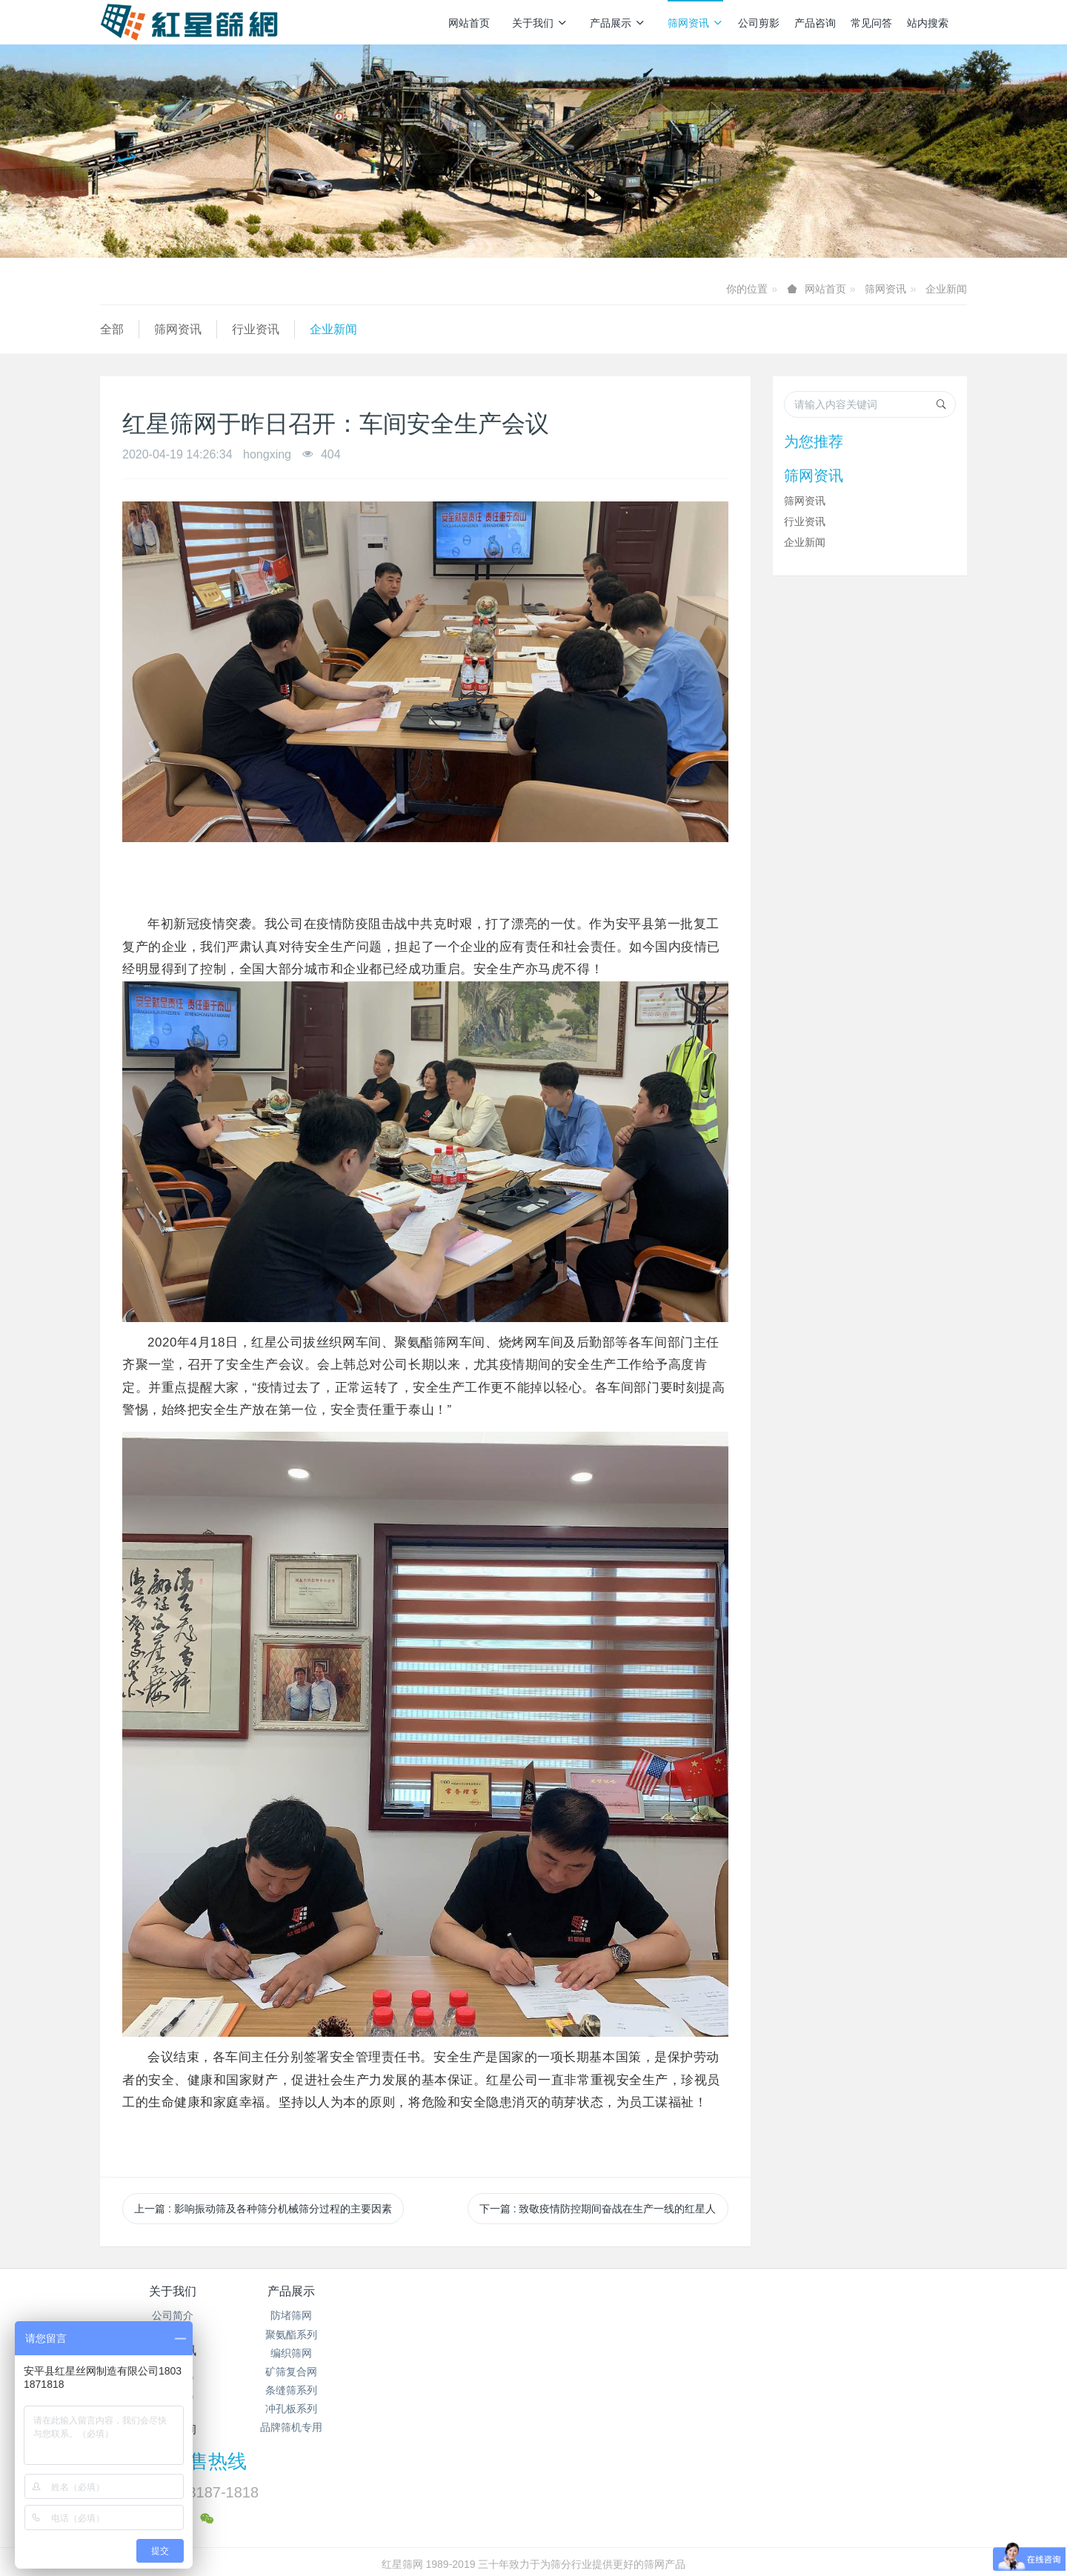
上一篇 (263, 2209)
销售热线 (786, 2301)
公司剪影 (759, 23)
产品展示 (617, 23)
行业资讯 (255, 329)
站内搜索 (927, 23)
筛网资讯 (695, 23)
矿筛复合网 (317, 2372)
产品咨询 (815, 23)
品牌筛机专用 (317, 2427)
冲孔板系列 (317, 2409)
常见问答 (871, 23)
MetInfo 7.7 (509, 2543)
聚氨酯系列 (317, 2334)
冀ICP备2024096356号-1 (450, 2525)
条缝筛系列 (317, 2390)
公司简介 (172, 2315)
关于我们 (540, 23)
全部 (112, 329)
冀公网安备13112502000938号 (592, 2525)
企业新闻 (946, 289)
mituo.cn (622, 2543)
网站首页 (469, 23)
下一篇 (598, 2209)
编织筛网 (317, 2353)
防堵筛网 (317, 2315)
